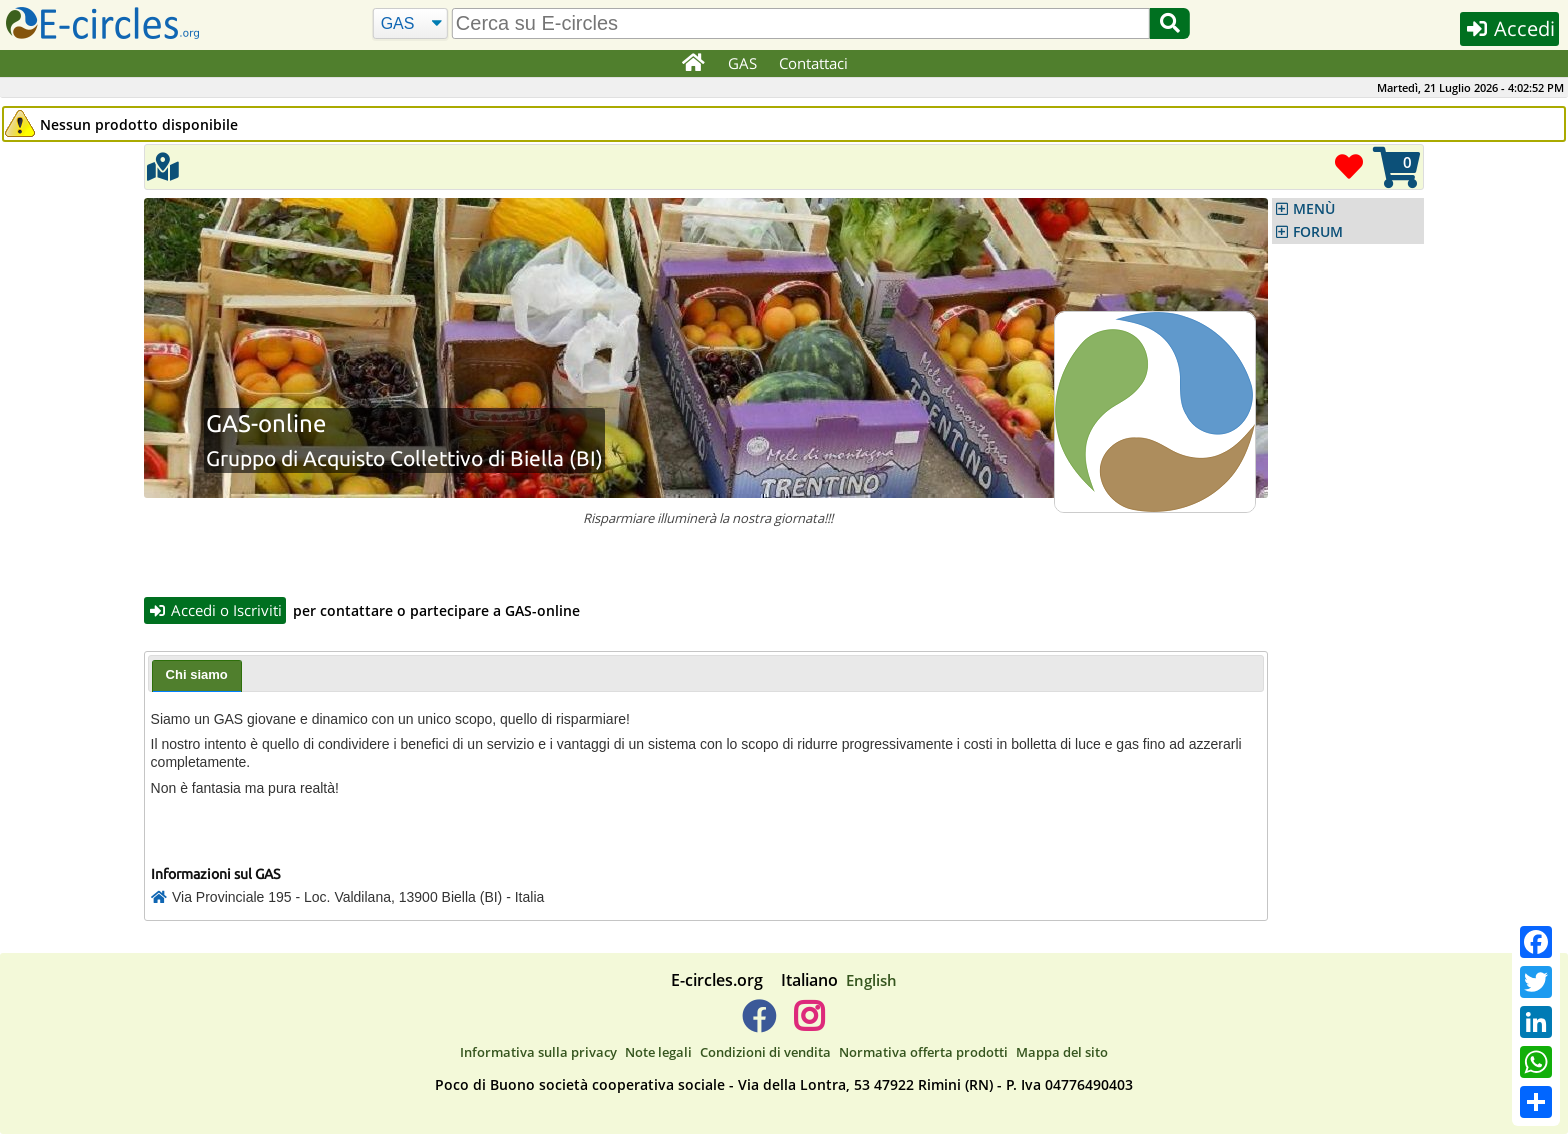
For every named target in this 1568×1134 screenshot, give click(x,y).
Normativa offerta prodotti (923, 1052)
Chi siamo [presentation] (197, 674)
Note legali (658, 1052)
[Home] (692, 64)
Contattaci (813, 63)
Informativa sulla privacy (538, 1052)
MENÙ (1314, 209)
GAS (742, 63)
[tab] (197, 676)
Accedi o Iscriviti (215, 610)
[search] (801, 23)
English (871, 980)
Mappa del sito (1062, 1052)
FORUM (1318, 232)
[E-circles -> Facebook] (758, 1024)
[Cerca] (410, 24)
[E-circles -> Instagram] (808, 1024)
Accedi (1509, 28)
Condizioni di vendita (765, 1052)
